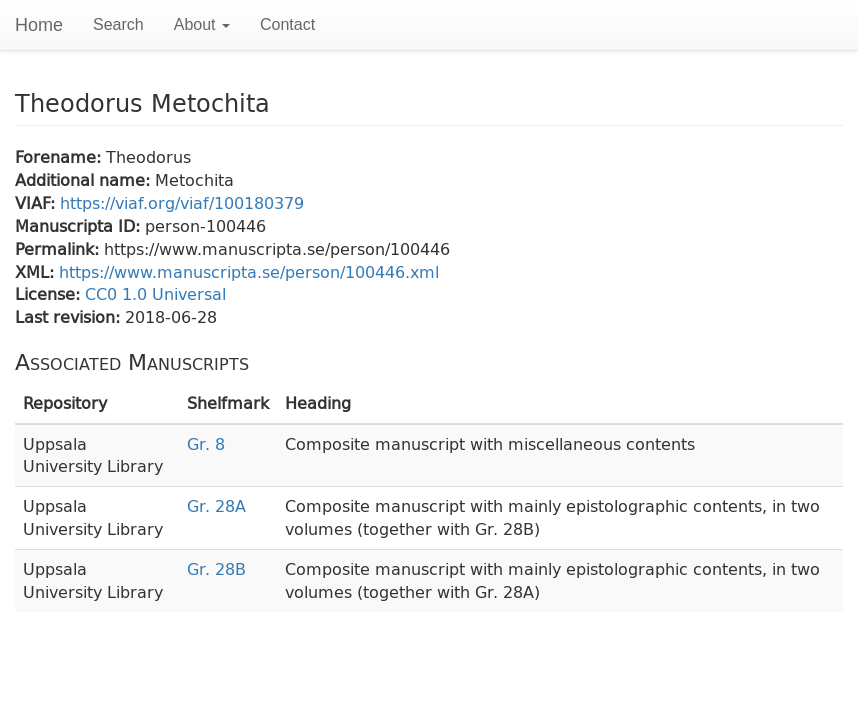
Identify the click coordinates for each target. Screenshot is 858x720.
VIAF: (37, 202)
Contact (287, 24)
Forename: (60, 156)
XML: (37, 271)
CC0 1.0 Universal (155, 293)
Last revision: (70, 316)
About (202, 24)
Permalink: (59, 248)
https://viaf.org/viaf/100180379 (182, 202)
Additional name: (85, 179)
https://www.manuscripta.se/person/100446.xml (249, 271)
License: (50, 293)
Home (39, 25)
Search (118, 24)
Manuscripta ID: (80, 225)
